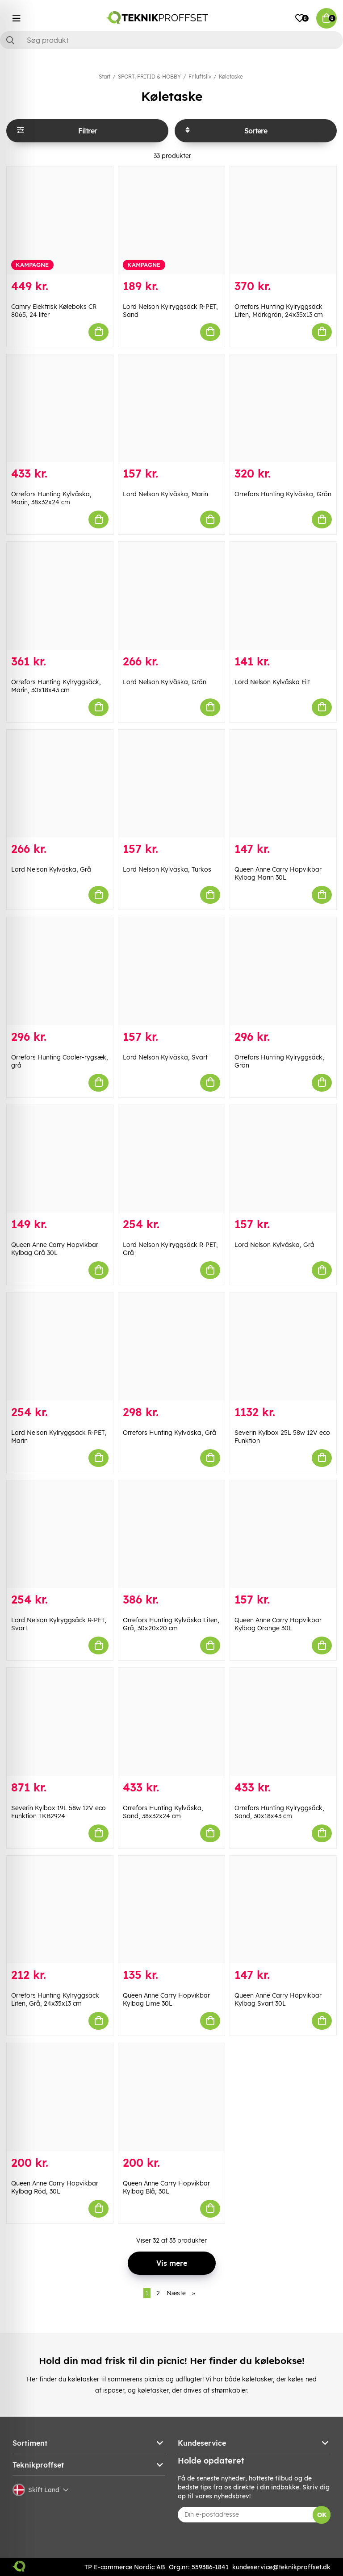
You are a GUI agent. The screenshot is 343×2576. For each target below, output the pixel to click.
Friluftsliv (199, 76)
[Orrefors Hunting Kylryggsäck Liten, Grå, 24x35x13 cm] (60, 1910)
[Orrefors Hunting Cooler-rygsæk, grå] (60, 971)
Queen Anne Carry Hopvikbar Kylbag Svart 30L (278, 1999)
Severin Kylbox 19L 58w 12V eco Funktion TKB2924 (58, 1812)
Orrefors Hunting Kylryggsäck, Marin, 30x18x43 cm (56, 686)
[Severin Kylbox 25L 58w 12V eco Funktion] (283, 1346)
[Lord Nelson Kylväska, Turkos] (171, 784)
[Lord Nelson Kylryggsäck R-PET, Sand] (171, 220)
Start (104, 76)
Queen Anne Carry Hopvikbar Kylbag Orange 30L (278, 1624)
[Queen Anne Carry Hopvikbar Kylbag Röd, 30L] (60, 2097)
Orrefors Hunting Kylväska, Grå (169, 1433)
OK (321, 2515)
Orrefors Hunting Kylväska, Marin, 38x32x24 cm (51, 498)
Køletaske (231, 76)
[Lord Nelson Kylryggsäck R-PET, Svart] (60, 1534)
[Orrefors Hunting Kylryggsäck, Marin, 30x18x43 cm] (60, 596)
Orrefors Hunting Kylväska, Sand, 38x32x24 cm (163, 1812)
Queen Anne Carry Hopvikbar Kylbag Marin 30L (278, 873)
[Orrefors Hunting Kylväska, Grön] (283, 408)
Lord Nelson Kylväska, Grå (51, 869)
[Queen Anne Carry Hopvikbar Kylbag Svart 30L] (283, 1910)
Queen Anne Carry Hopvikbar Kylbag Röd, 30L (54, 2187)
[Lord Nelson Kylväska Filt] (283, 596)
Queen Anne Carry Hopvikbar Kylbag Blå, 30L (166, 2187)
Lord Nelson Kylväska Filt (272, 682)
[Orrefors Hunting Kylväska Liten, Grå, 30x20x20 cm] (171, 1534)
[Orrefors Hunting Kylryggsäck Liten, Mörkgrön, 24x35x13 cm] (283, 220)
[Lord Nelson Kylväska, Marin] (171, 408)
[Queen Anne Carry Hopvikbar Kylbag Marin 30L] (283, 784)
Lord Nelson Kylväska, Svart (165, 1057)
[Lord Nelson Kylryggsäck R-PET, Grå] (171, 1159)
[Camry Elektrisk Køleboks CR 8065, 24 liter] (60, 220)
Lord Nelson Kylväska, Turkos (167, 869)
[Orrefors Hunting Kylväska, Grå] (171, 1346)
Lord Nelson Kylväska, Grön (164, 682)
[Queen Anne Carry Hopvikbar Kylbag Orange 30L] (283, 1534)
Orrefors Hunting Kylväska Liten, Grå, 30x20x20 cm (171, 1624)
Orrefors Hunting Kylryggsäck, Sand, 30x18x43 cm (279, 1812)
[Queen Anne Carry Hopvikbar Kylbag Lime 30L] (171, 1910)
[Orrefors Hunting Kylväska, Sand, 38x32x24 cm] (171, 1722)
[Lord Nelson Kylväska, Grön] (171, 596)
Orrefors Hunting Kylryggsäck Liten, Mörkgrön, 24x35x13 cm (278, 311)
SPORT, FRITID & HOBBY (149, 76)
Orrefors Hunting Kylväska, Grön (282, 494)
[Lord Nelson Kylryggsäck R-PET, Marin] (60, 1346)
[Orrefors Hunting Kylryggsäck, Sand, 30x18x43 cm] (283, 1722)
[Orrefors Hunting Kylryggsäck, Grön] (283, 971)
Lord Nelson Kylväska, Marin (165, 494)
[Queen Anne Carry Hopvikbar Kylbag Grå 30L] (60, 1159)
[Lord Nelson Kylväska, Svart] (171, 971)
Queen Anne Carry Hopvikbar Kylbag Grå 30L (54, 1249)
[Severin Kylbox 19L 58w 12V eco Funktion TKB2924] (60, 1722)
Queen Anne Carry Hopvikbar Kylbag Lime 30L (166, 1999)
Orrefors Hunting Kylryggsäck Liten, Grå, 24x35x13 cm (55, 1999)
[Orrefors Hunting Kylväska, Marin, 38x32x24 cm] (60, 408)
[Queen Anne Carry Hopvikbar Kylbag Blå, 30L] (171, 2097)
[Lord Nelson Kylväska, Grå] (60, 784)
